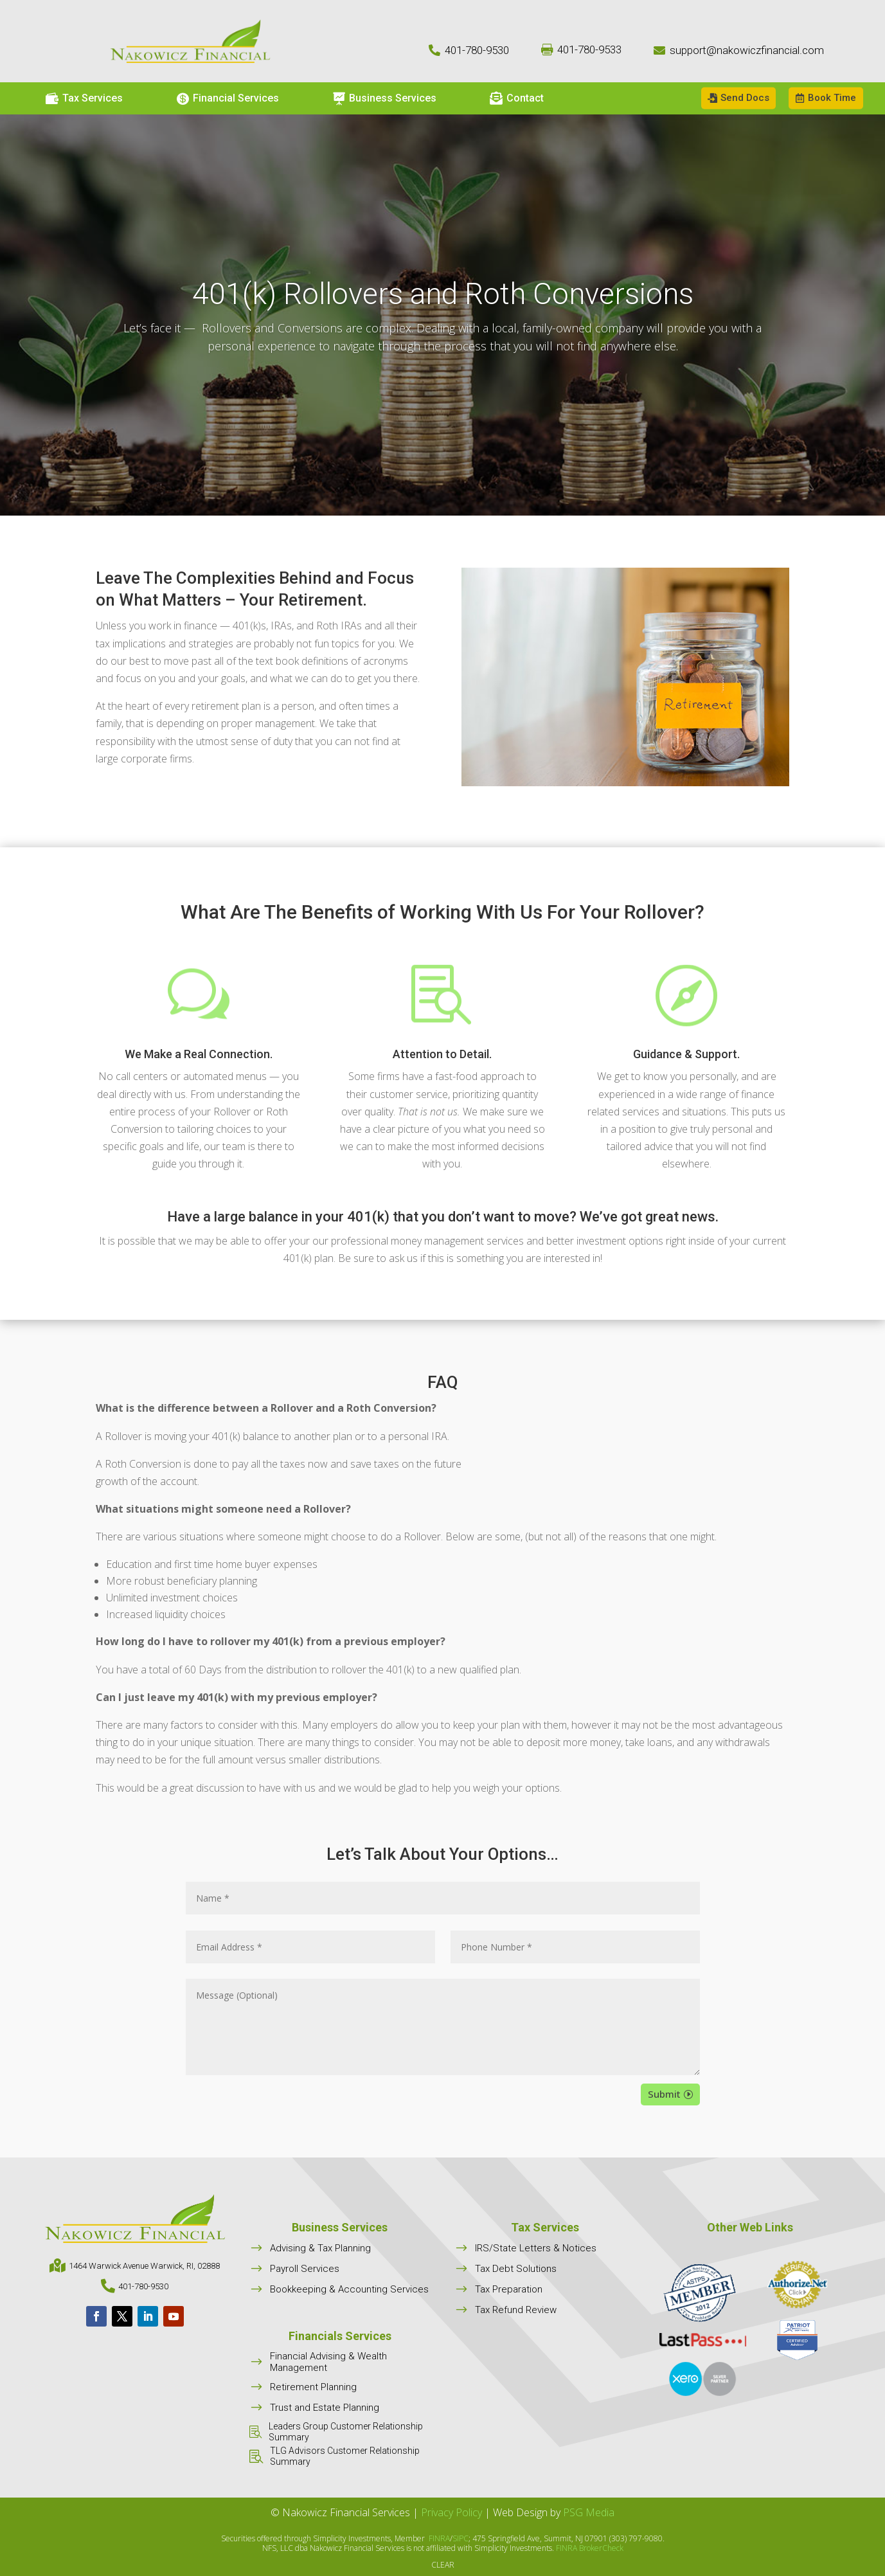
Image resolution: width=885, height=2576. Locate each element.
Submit (664, 2093)
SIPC (460, 2538)
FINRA (439, 2538)
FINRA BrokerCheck (589, 2548)
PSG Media (588, 2512)
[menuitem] (84, 98)
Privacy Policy (451, 2512)
